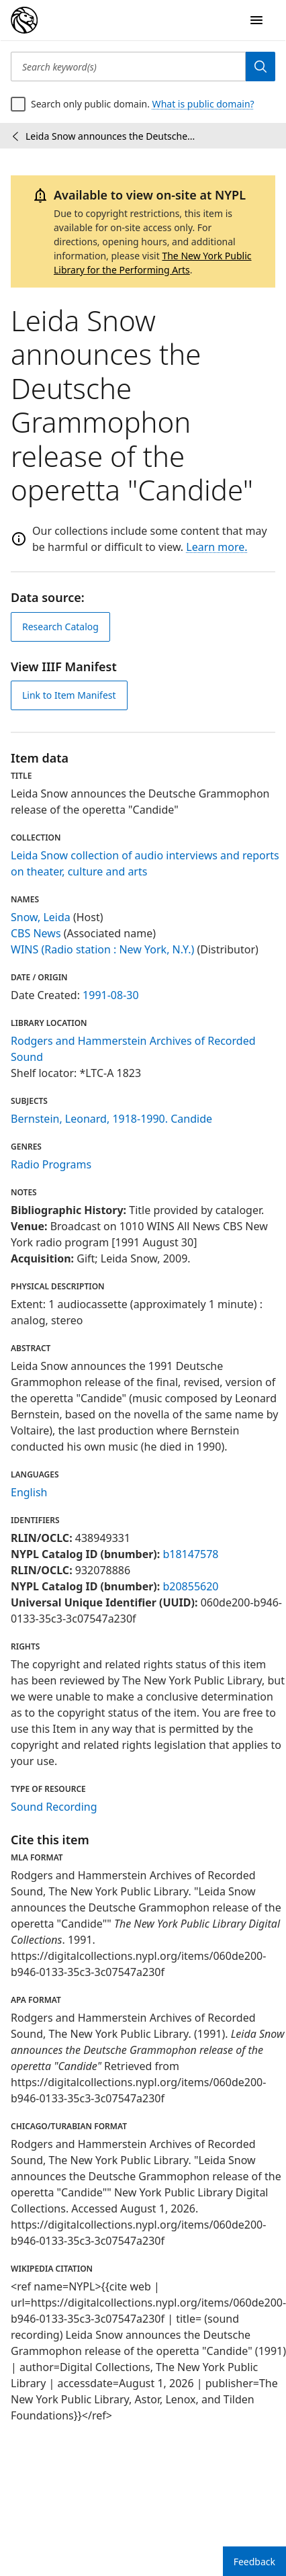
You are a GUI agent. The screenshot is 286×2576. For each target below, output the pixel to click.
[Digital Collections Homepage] (24, 20)
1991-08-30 (111, 995)
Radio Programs (51, 1164)
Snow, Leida (40, 917)
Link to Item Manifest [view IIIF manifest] (69, 695)
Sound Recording (54, 1806)
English (29, 1492)
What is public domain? (203, 103)
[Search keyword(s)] (128, 66)
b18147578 (190, 1554)
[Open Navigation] (256, 20)
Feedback (254, 2561)
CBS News (36, 933)
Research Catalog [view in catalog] (60, 626)
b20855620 (190, 1586)
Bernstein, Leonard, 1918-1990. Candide (111, 1118)
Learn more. (216, 547)
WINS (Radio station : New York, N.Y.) (102, 949)
